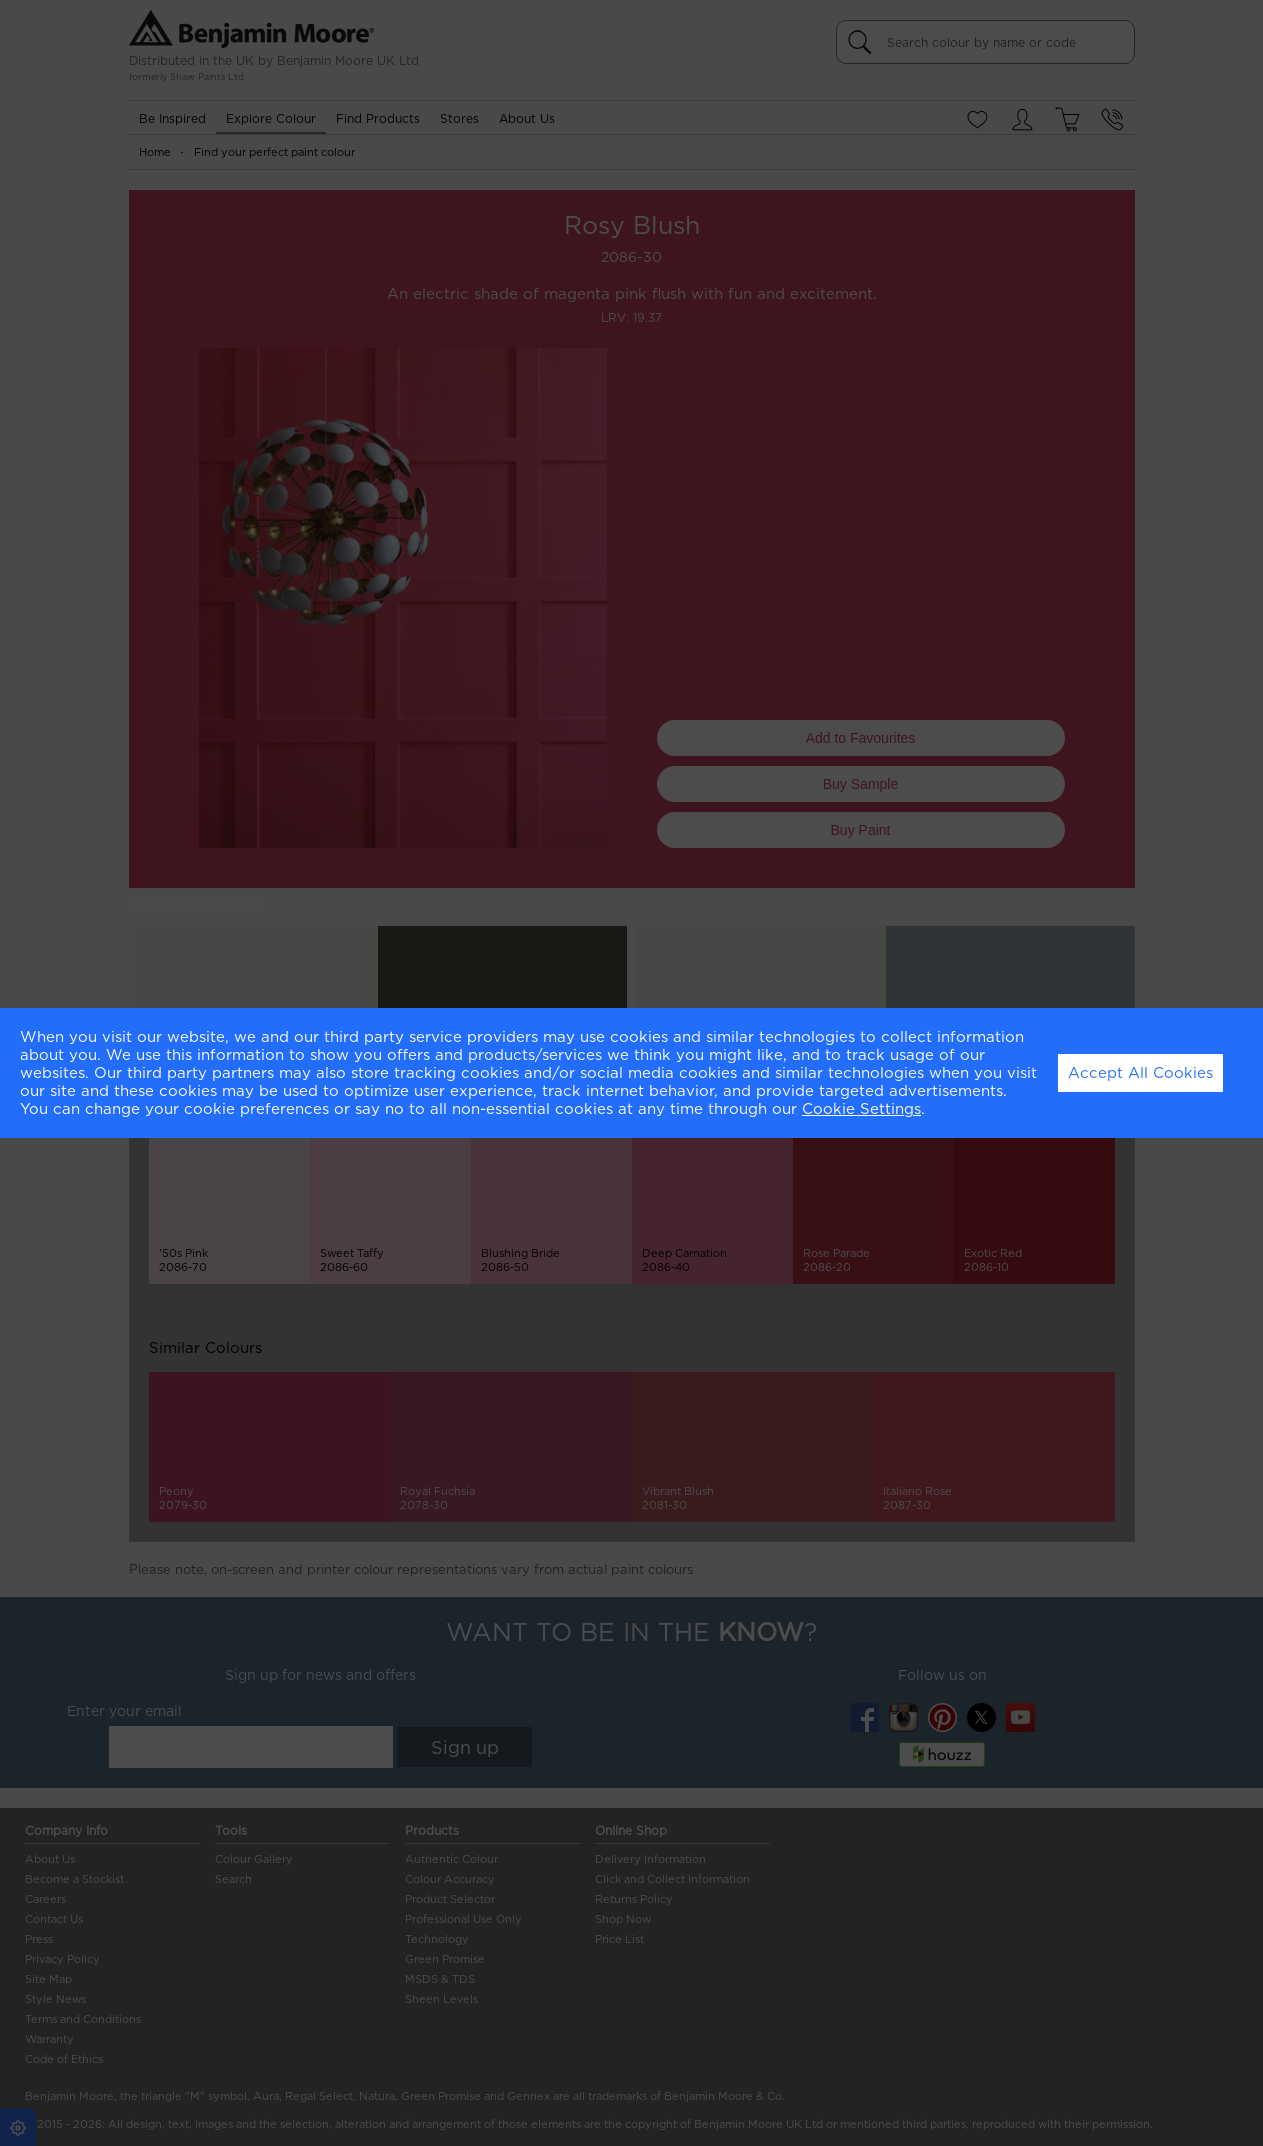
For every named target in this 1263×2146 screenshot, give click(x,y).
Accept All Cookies (1140, 1073)
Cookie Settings (861, 1109)
